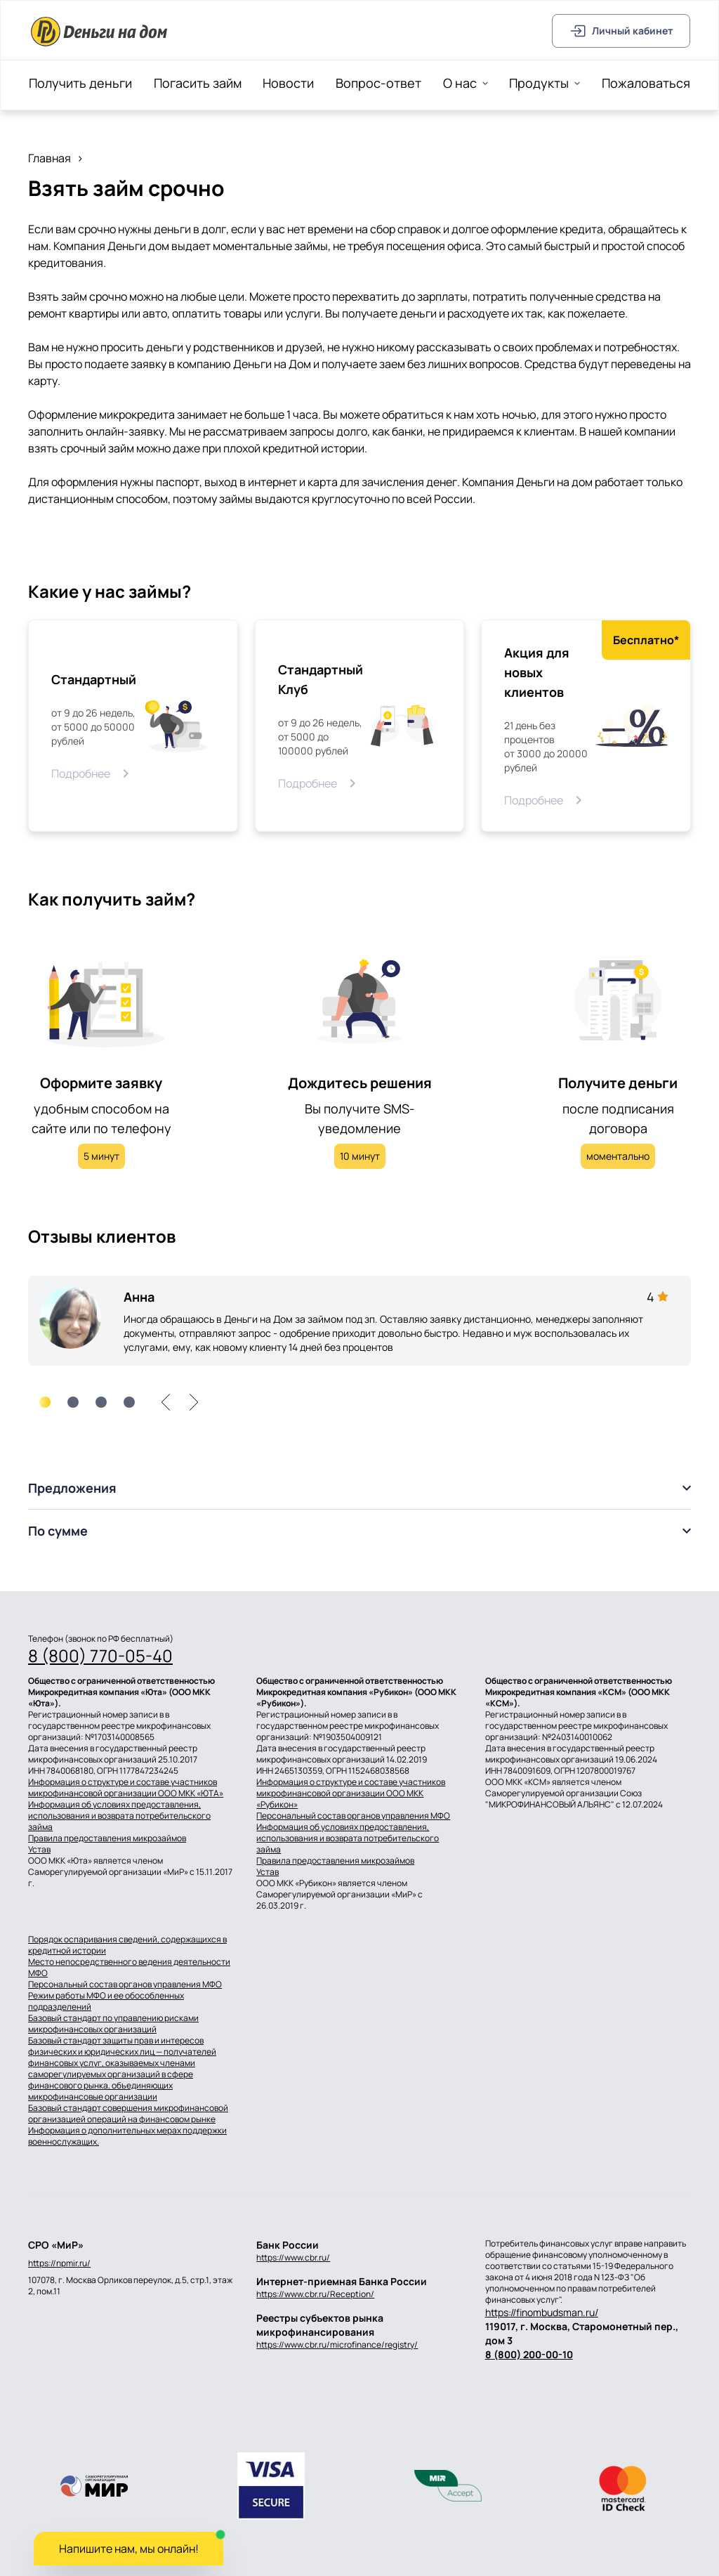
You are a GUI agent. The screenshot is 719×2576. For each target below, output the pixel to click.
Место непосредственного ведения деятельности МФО (129, 1967)
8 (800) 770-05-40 (100, 1656)
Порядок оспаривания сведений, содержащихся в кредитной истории (127, 1945)
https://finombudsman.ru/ (541, 2312)
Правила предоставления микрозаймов (107, 1838)
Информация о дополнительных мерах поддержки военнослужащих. (127, 2136)
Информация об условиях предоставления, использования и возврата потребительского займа (119, 1816)
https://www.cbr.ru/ (293, 2257)
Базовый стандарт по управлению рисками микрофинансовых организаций (113, 2024)
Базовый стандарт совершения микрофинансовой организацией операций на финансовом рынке (128, 2114)
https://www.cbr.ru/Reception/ (315, 2294)
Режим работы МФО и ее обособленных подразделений (106, 2001)
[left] (165, 1402)
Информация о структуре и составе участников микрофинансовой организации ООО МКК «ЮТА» (125, 1788)
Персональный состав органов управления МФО (353, 1816)
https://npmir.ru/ (59, 2263)
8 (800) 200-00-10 (529, 2354)
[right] (193, 1402)
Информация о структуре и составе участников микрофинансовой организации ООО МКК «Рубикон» (350, 1793)
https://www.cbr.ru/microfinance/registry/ (337, 2345)
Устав (39, 1849)
